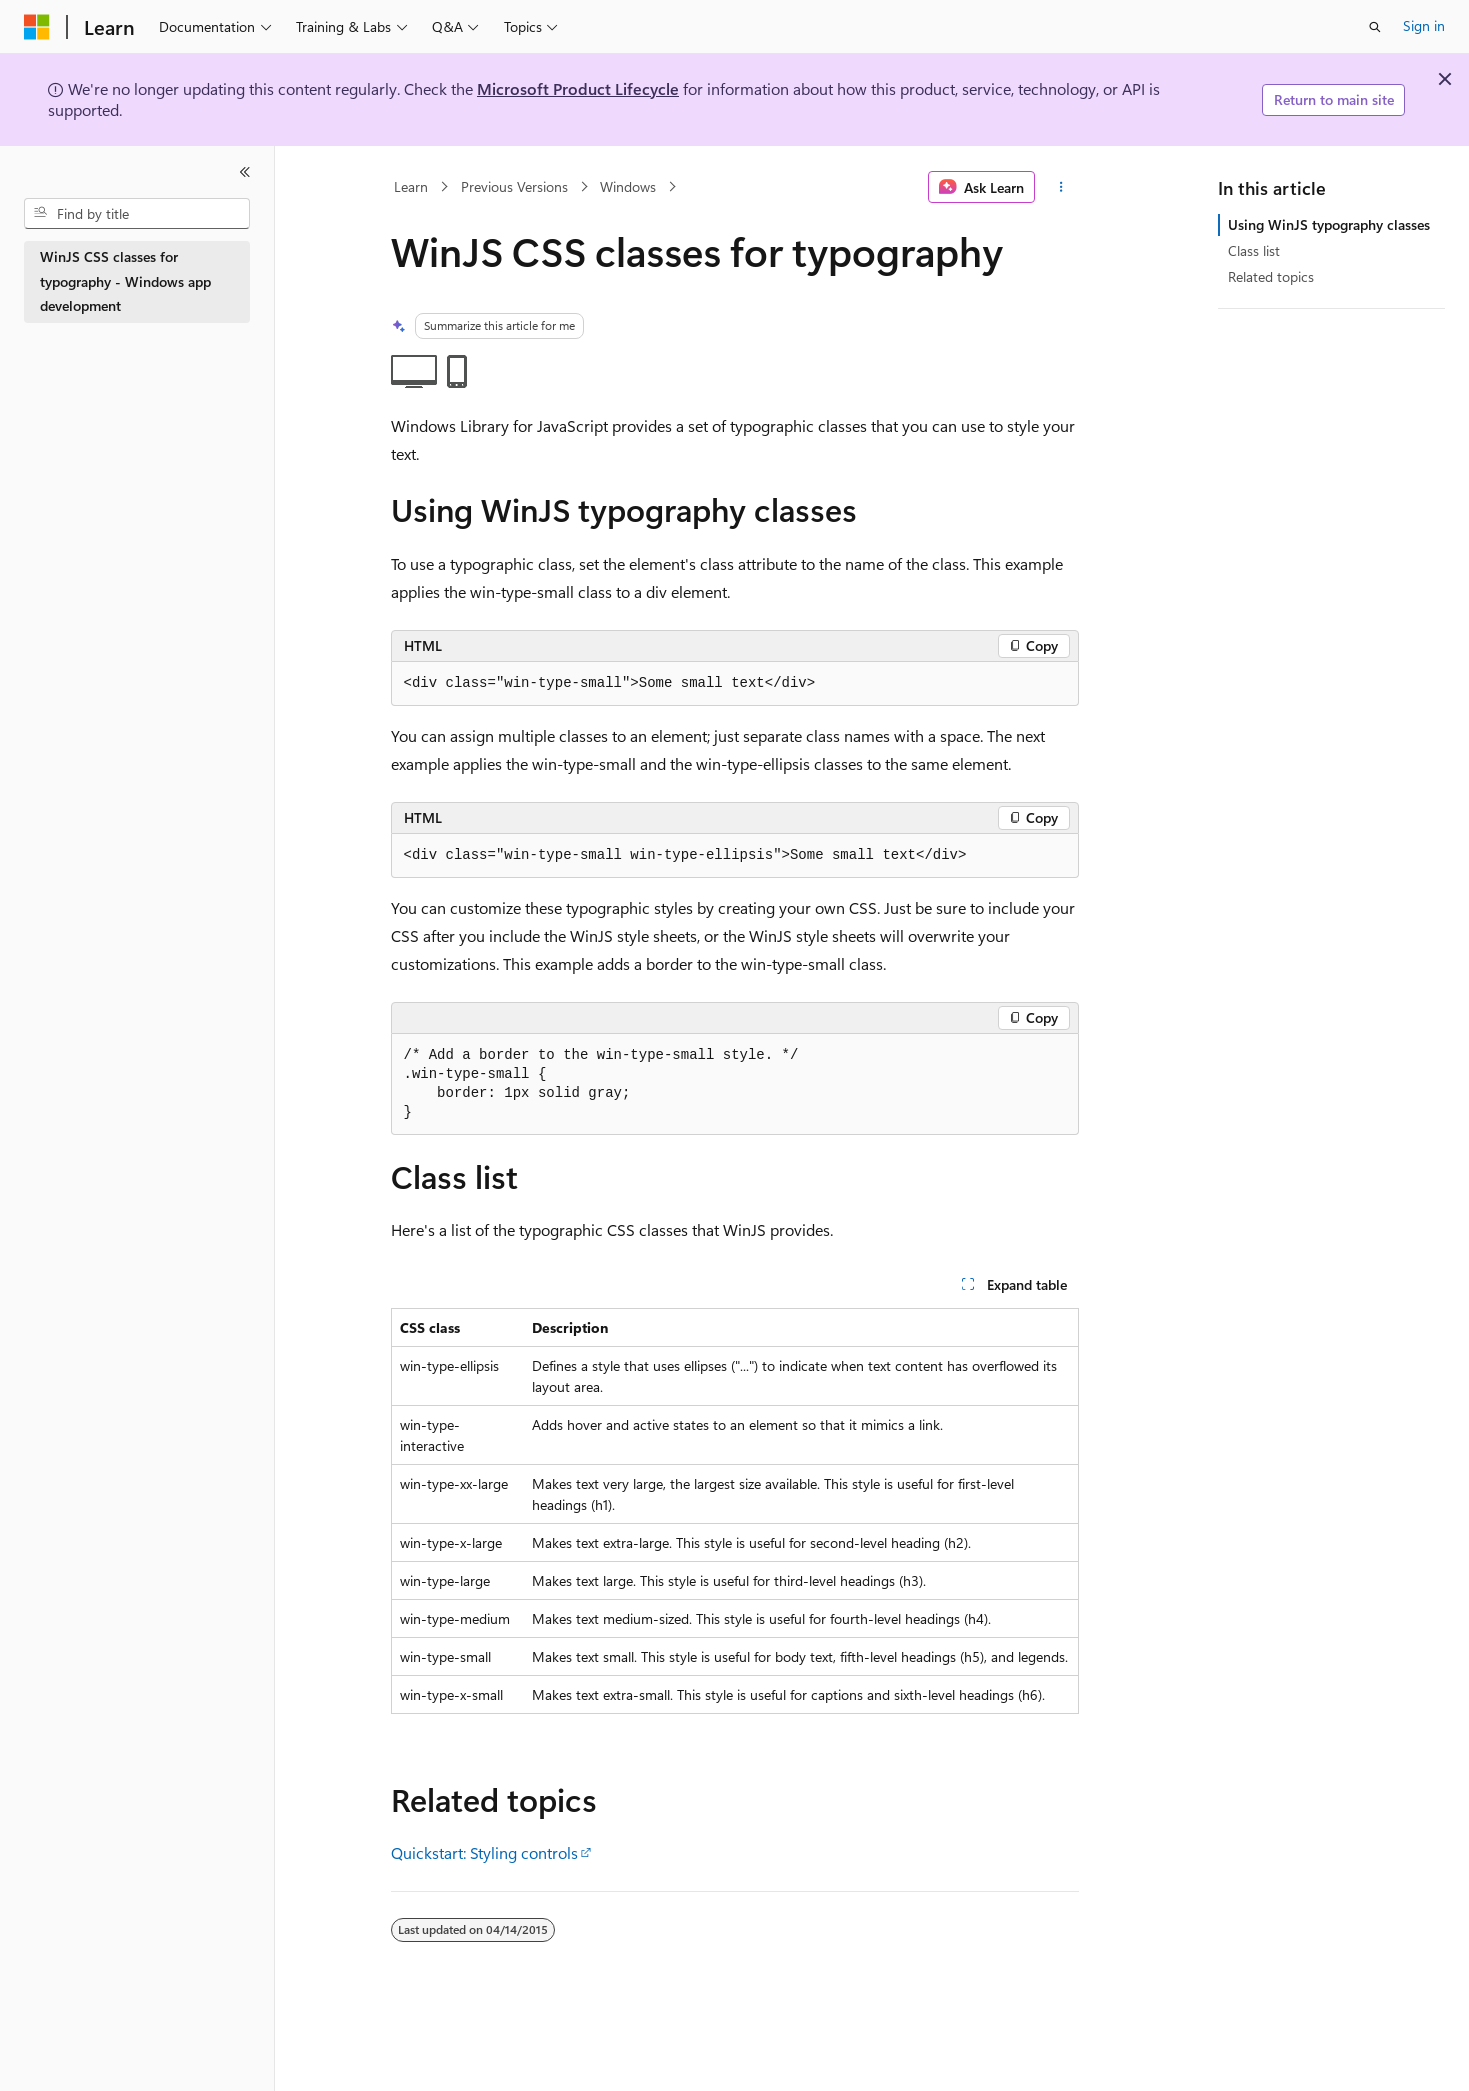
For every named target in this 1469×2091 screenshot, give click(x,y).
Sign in (1424, 25)
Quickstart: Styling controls (484, 1852)
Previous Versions (514, 186)
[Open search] (1375, 27)
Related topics (1271, 276)
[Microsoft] (37, 27)
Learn (411, 186)
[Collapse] (245, 172)
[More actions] (1060, 187)
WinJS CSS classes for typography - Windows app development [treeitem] (125, 281)
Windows (628, 186)
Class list (1254, 250)
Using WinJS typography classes (1329, 224)
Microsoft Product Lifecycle (578, 88)
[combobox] (137, 214)
